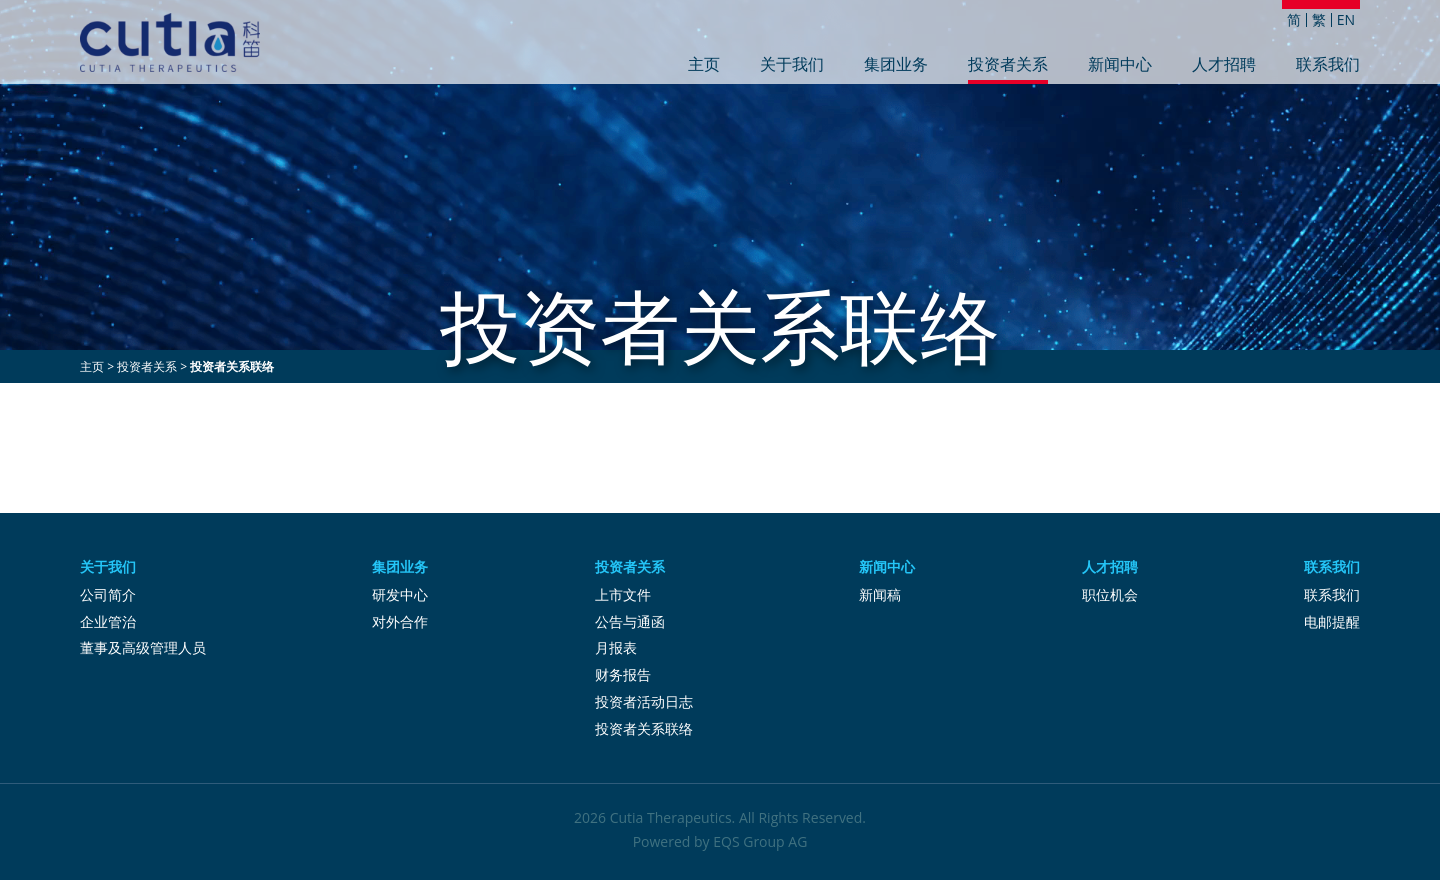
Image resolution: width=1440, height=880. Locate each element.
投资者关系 (1008, 65)
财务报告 (623, 674)
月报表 (616, 647)
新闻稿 (880, 594)
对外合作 (400, 621)
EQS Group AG (760, 841)
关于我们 (792, 65)
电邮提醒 (1332, 621)
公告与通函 (630, 621)
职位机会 (1110, 594)
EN (1346, 19)
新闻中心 (1120, 65)
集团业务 (896, 65)
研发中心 (400, 594)
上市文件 (623, 594)
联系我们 (1328, 65)
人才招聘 (1224, 65)
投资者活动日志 (644, 701)
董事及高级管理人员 (143, 647)
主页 (704, 65)
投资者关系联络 (644, 728)
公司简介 (108, 594)
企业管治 (108, 621)
